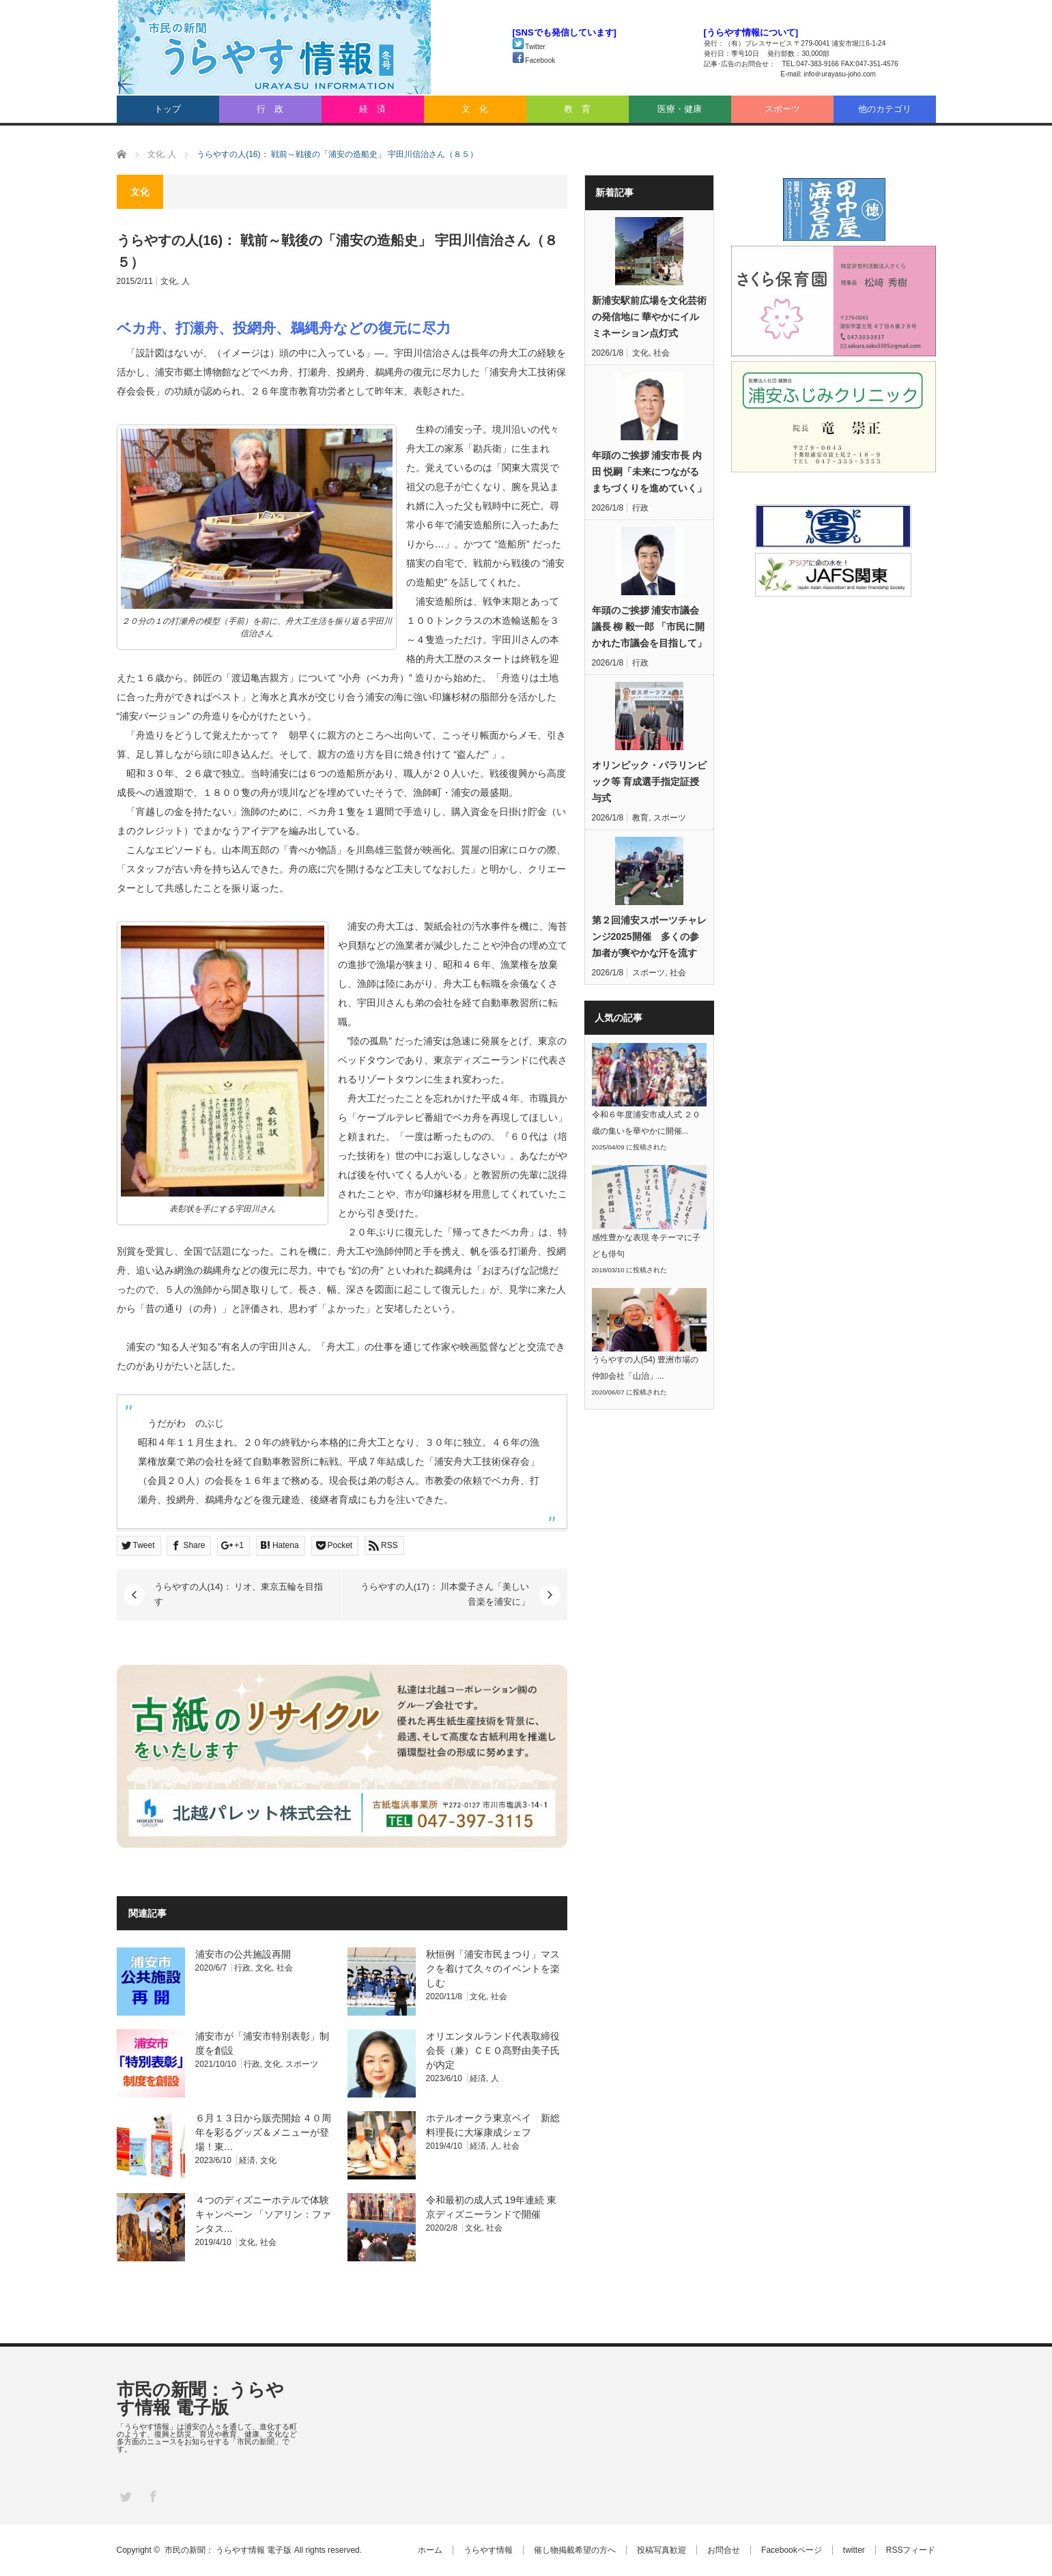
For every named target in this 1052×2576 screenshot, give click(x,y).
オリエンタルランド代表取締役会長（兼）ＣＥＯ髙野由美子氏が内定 (493, 2050)
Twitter (529, 47)
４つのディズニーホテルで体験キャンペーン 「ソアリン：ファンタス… (263, 2214)
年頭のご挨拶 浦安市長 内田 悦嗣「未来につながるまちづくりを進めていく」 (649, 471)
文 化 (474, 109)
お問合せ (723, 2550)
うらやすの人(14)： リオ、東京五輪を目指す (239, 1594)
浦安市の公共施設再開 (243, 1954)
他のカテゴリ (884, 109)
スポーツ (782, 109)
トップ (167, 109)
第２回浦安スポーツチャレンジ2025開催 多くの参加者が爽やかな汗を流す (649, 936)
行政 (242, 1968)
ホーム (430, 2550)
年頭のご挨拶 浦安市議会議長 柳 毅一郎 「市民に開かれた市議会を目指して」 (649, 626)
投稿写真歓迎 (661, 2550)
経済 (478, 2078)
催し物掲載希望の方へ (575, 2550)
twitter (854, 2550)
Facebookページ (791, 2550)
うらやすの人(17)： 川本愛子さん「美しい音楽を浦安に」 (445, 1594)
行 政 (270, 109)
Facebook (534, 60)
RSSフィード (911, 2550)
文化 (168, 281)
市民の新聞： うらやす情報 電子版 (200, 2398)
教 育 (577, 109)
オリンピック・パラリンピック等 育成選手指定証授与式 (649, 781)
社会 (284, 1968)
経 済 (372, 109)
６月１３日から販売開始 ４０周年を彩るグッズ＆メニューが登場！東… (263, 2132)
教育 (640, 817)
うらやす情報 (488, 2550)
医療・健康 (679, 109)
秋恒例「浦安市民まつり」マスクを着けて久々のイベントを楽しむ (493, 1968)
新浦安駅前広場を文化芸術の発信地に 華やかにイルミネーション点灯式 (649, 317)
